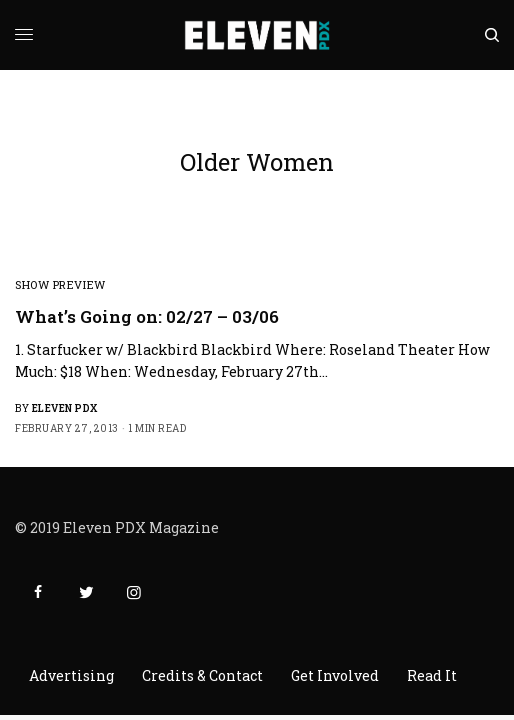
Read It (432, 675)
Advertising (71, 675)
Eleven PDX (65, 408)
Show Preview (60, 284)
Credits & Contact (202, 675)
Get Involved (335, 675)
